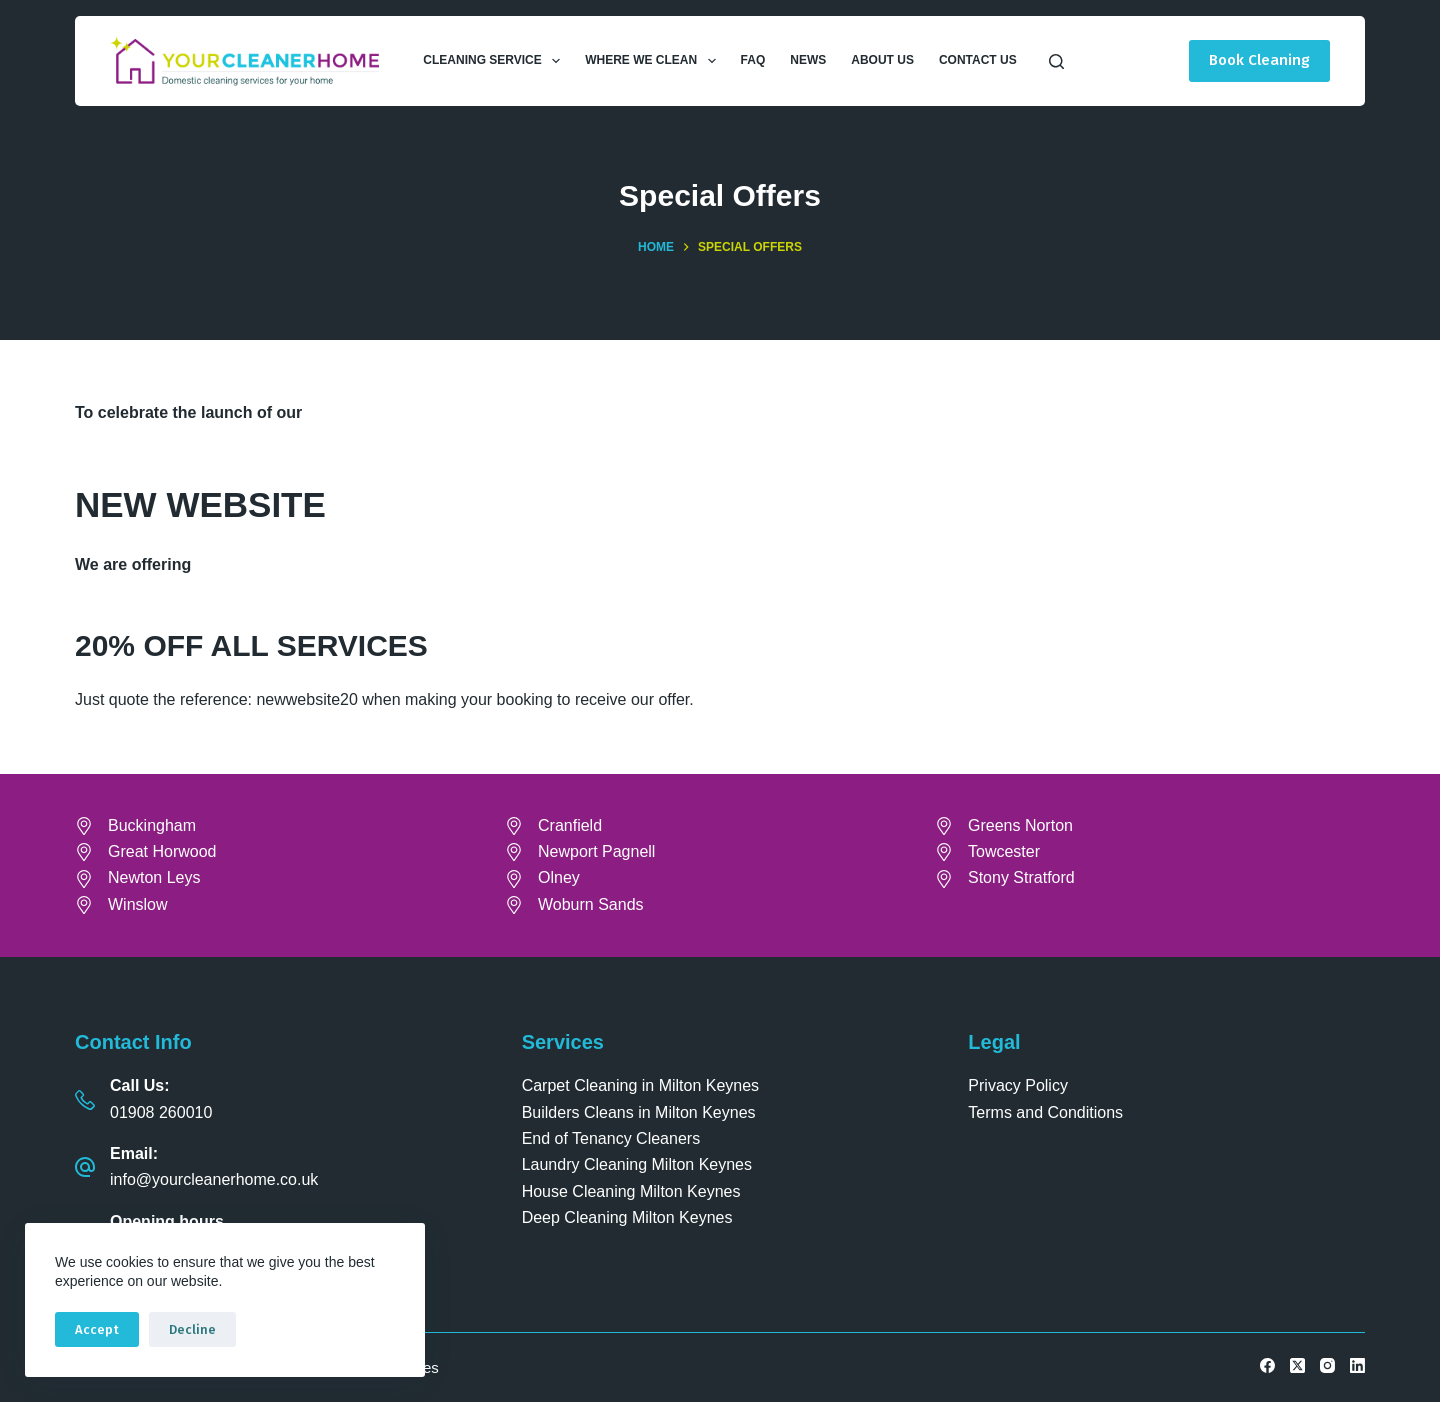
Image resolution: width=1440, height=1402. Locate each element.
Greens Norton (1020, 825)
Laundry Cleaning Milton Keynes (637, 1164)
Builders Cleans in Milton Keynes (639, 1112)
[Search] (1056, 61)
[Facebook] (1267, 1365)
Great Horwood (162, 851)
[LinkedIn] (1357, 1365)
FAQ (753, 60)
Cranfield (570, 825)
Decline (192, 1329)
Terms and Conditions (1045, 1112)
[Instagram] (1327, 1365)
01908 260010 (161, 1112)
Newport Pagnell (596, 851)
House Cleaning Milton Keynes (631, 1191)
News (808, 60)
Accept (97, 1329)
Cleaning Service (495, 61)
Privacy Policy (1018, 1085)
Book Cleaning (1259, 60)
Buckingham (152, 825)
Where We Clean (654, 61)
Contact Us (978, 60)
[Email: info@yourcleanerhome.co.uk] (85, 1167)
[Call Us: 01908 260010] (85, 1100)
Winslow (138, 904)
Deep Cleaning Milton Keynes (627, 1217)
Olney (559, 877)
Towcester (1004, 851)
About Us (882, 60)
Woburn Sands (591, 904)
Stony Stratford (1021, 877)
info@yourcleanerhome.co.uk (214, 1179)
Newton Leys (154, 877)
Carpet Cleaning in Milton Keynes (640, 1085)
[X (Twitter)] (1297, 1365)
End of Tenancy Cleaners (611, 1138)
